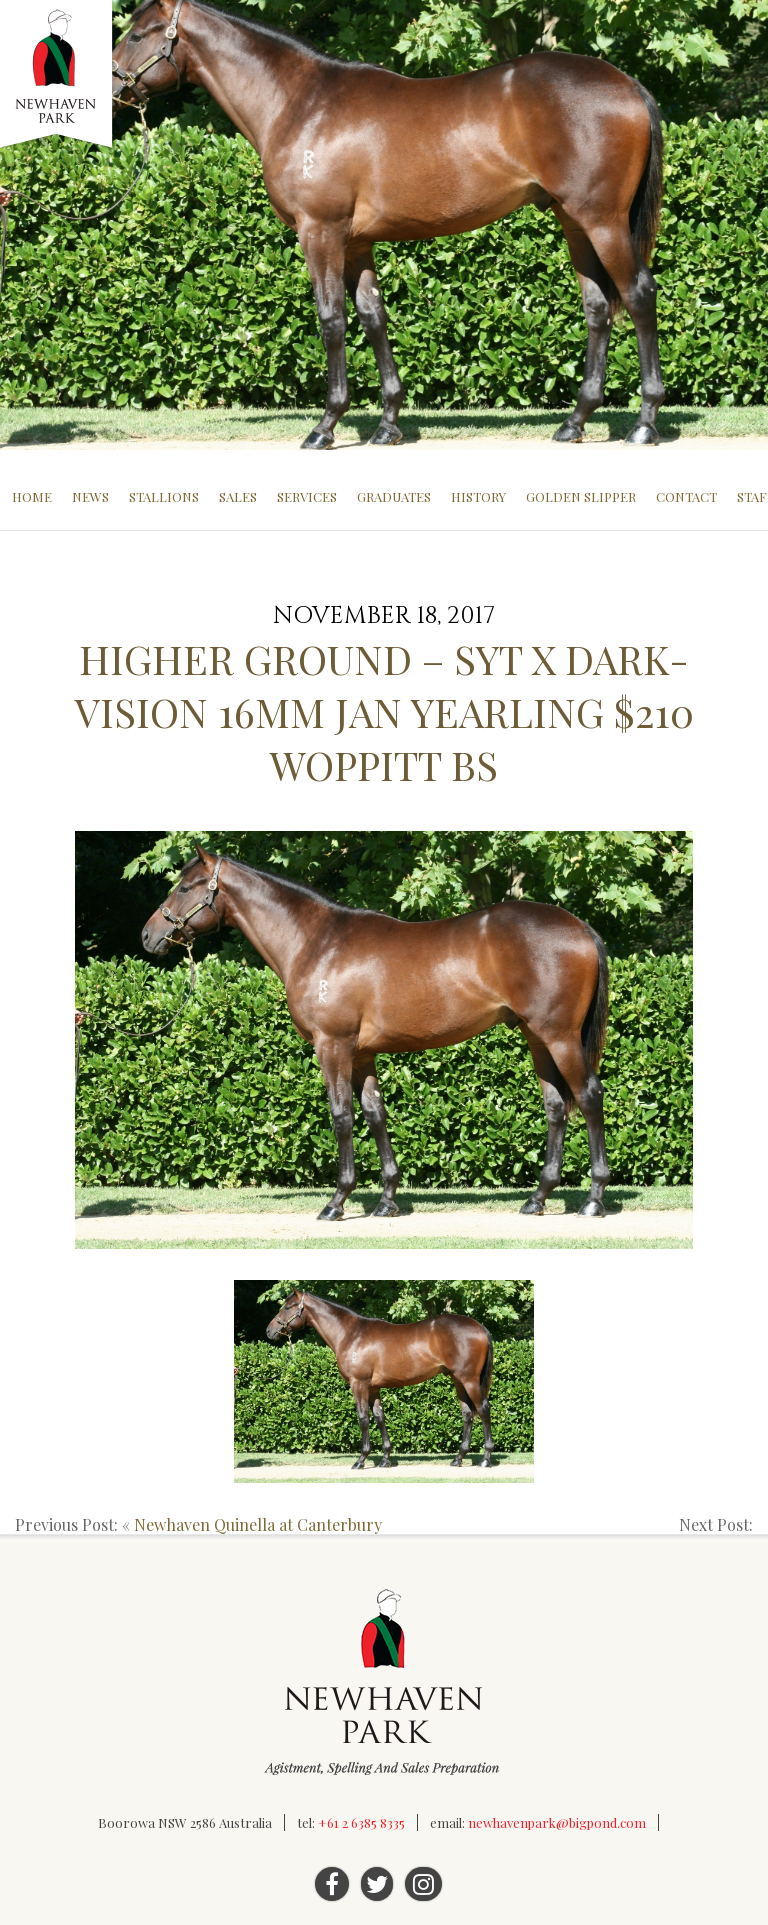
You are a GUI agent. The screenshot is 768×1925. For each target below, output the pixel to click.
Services (307, 496)
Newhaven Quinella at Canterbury (258, 1524)
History (478, 496)
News (90, 496)
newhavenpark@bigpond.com (557, 1822)
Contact (686, 496)
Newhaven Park (57, 75)
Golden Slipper (581, 496)
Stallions (164, 496)
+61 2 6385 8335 (361, 1822)
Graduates (394, 496)
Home (32, 496)
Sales (238, 496)
